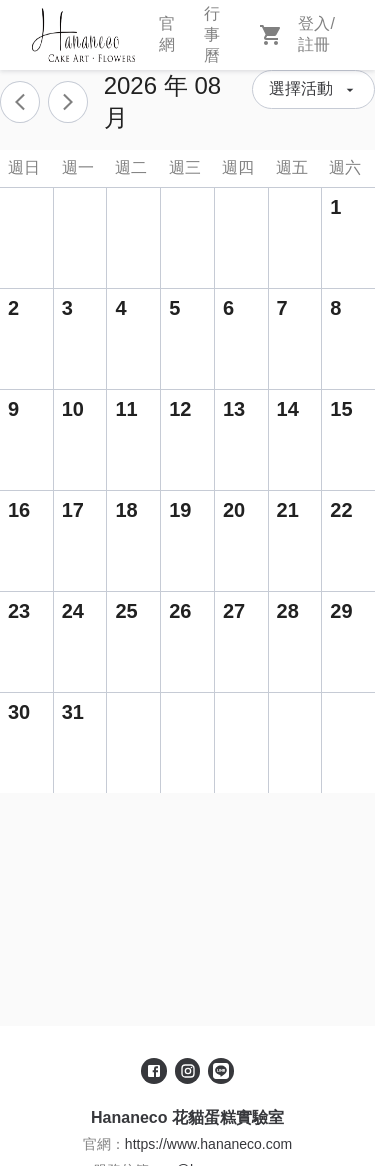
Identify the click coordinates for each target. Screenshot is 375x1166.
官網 (167, 34)
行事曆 (212, 34)
